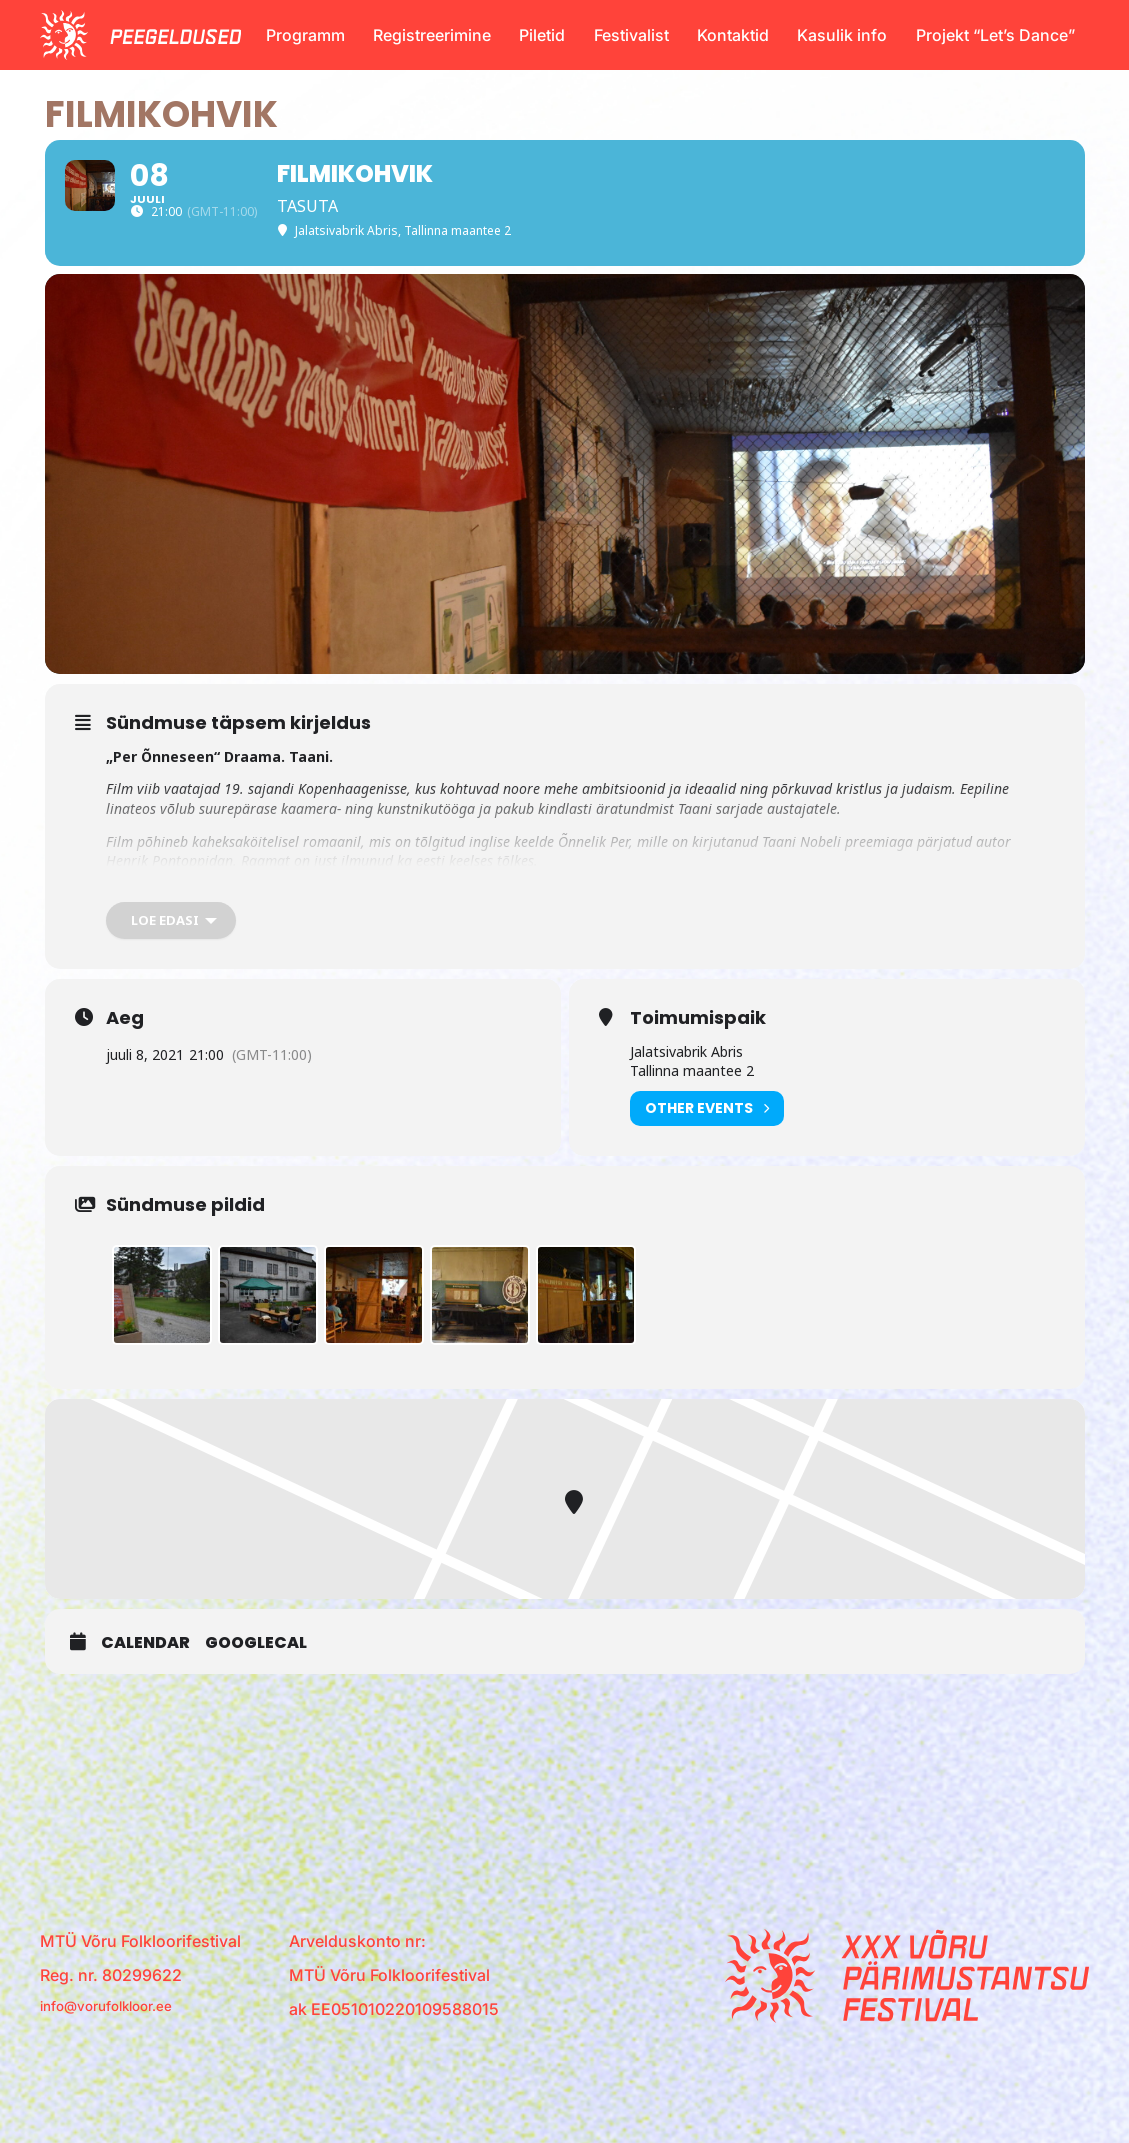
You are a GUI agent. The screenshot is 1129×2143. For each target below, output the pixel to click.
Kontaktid (733, 35)
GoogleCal (256, 1699)
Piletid (542, 35)
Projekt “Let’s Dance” (995, 35)
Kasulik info (842, 35)
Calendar (145, 1699)
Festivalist (631, 35)
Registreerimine (432, 35)
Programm (305, 35)
